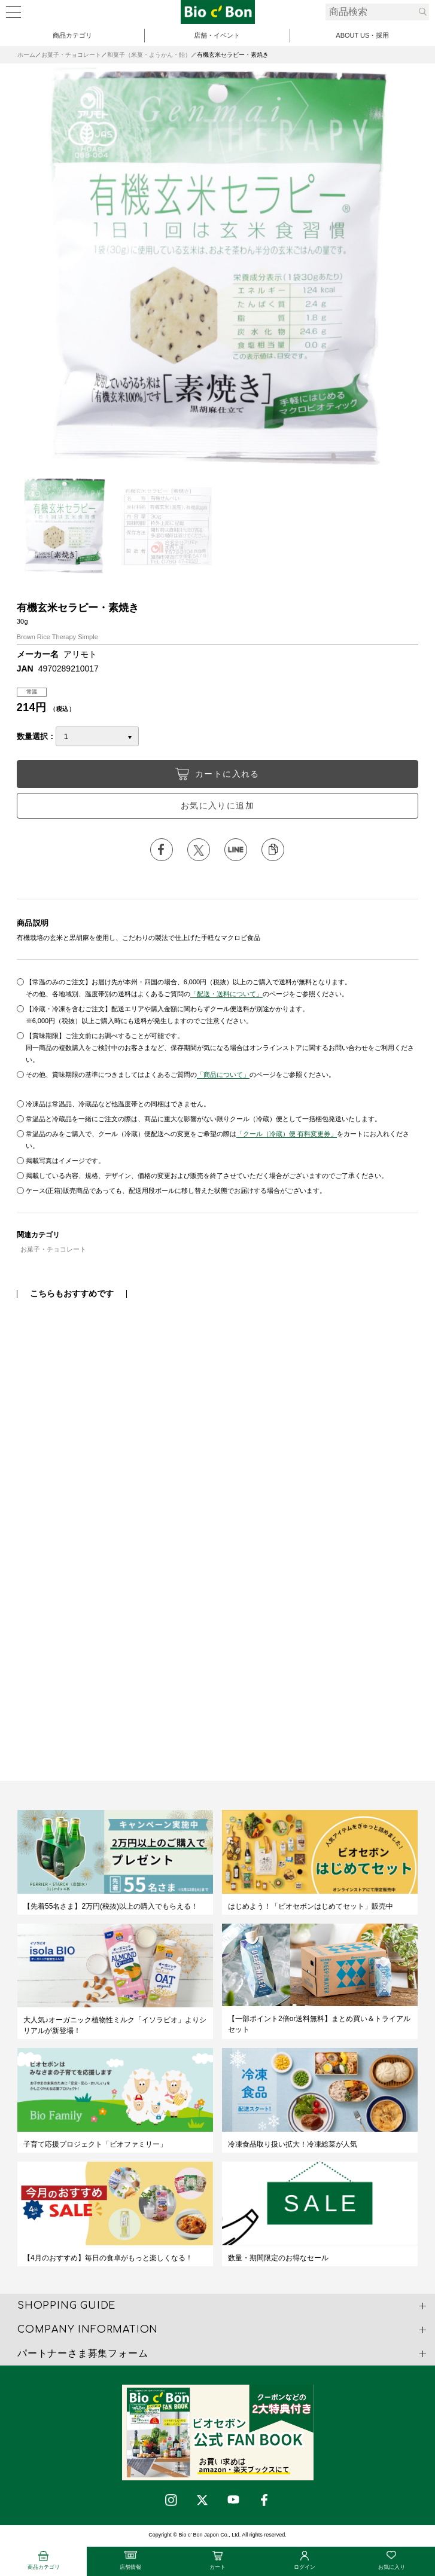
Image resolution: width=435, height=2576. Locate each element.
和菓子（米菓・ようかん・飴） (149, 54)
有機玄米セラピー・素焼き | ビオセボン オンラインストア (218, 12)
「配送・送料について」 (226, 993)
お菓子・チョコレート (71, 54)
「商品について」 (223, 1074)
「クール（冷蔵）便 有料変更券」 (286, 1133)
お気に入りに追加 (217, 805)
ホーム (26, 54)
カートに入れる (217, 774)
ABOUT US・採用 (362, 35)
